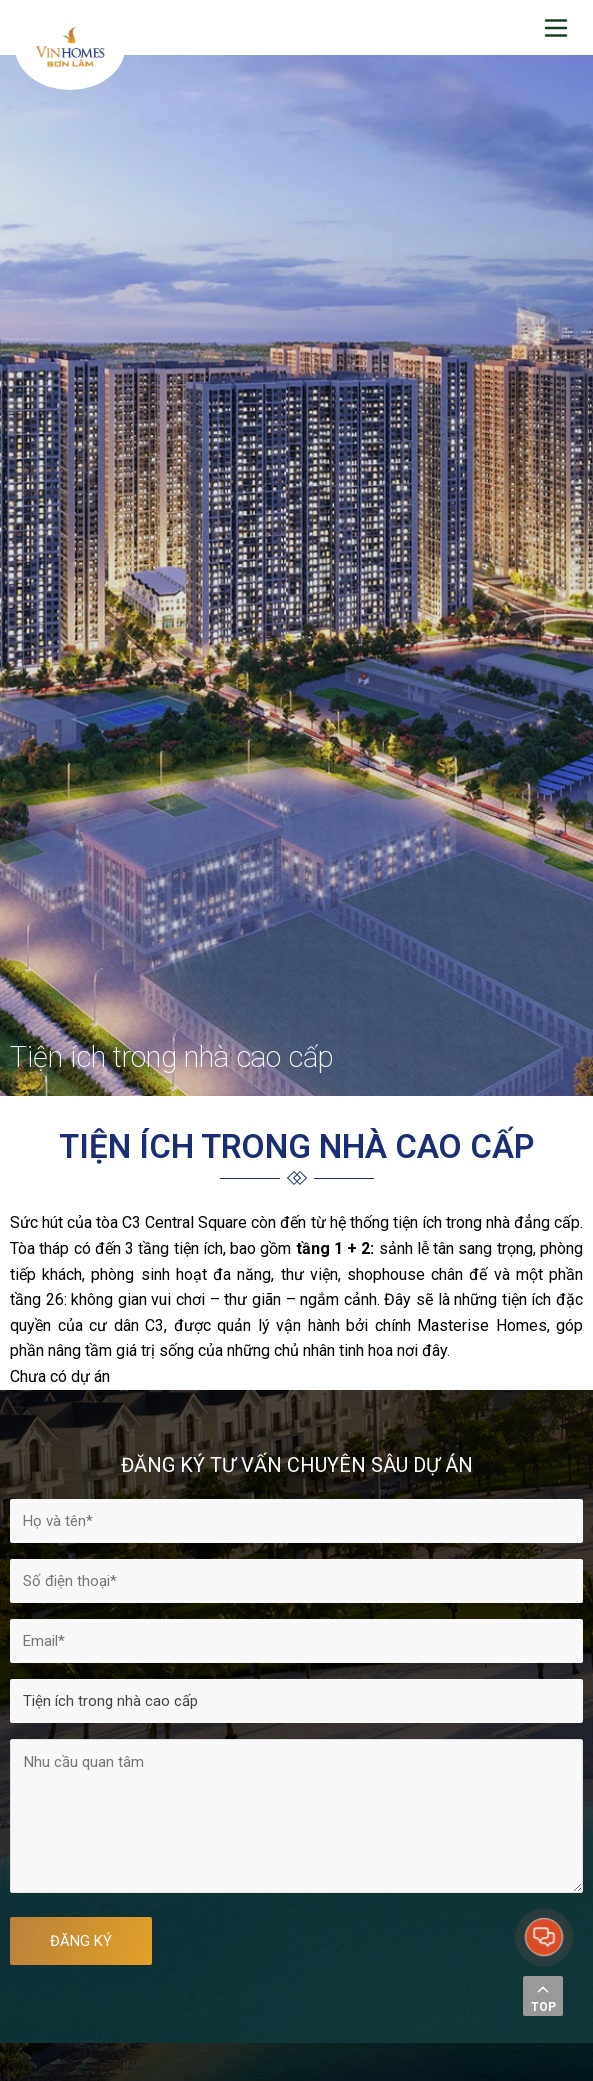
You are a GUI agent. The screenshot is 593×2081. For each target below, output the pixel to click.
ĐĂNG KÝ (81, 1941)
